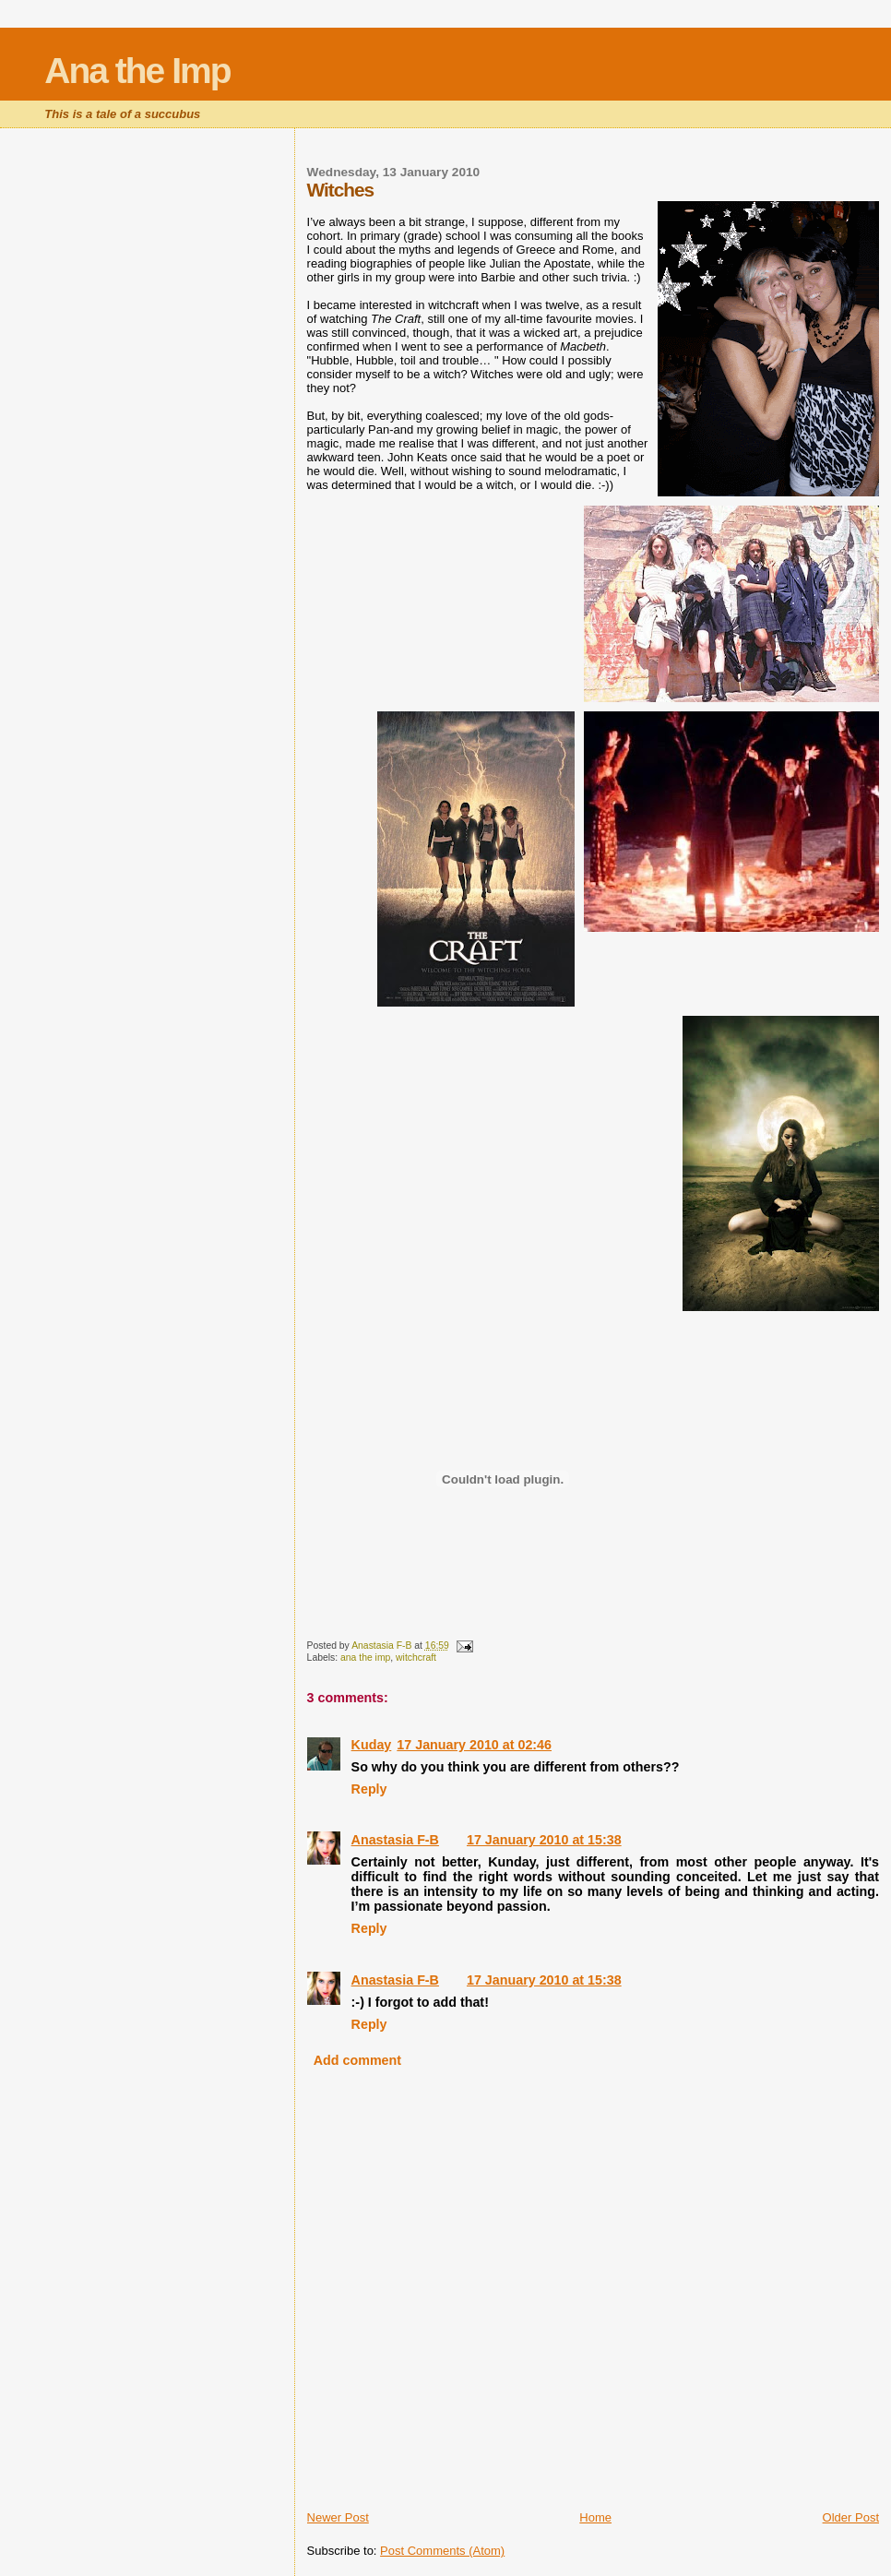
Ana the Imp (137, 70)
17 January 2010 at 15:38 (544, 1839)
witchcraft (416, 1657)
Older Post (851, 2517)
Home (595, 2517)
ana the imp (365, 1657)
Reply (369, 1789)
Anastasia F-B (395, 1839)
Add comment (357, 2060)
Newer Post (338, 2517)
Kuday (371, 1744)
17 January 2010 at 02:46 (474, 1744)
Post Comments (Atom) (442, 2551)
